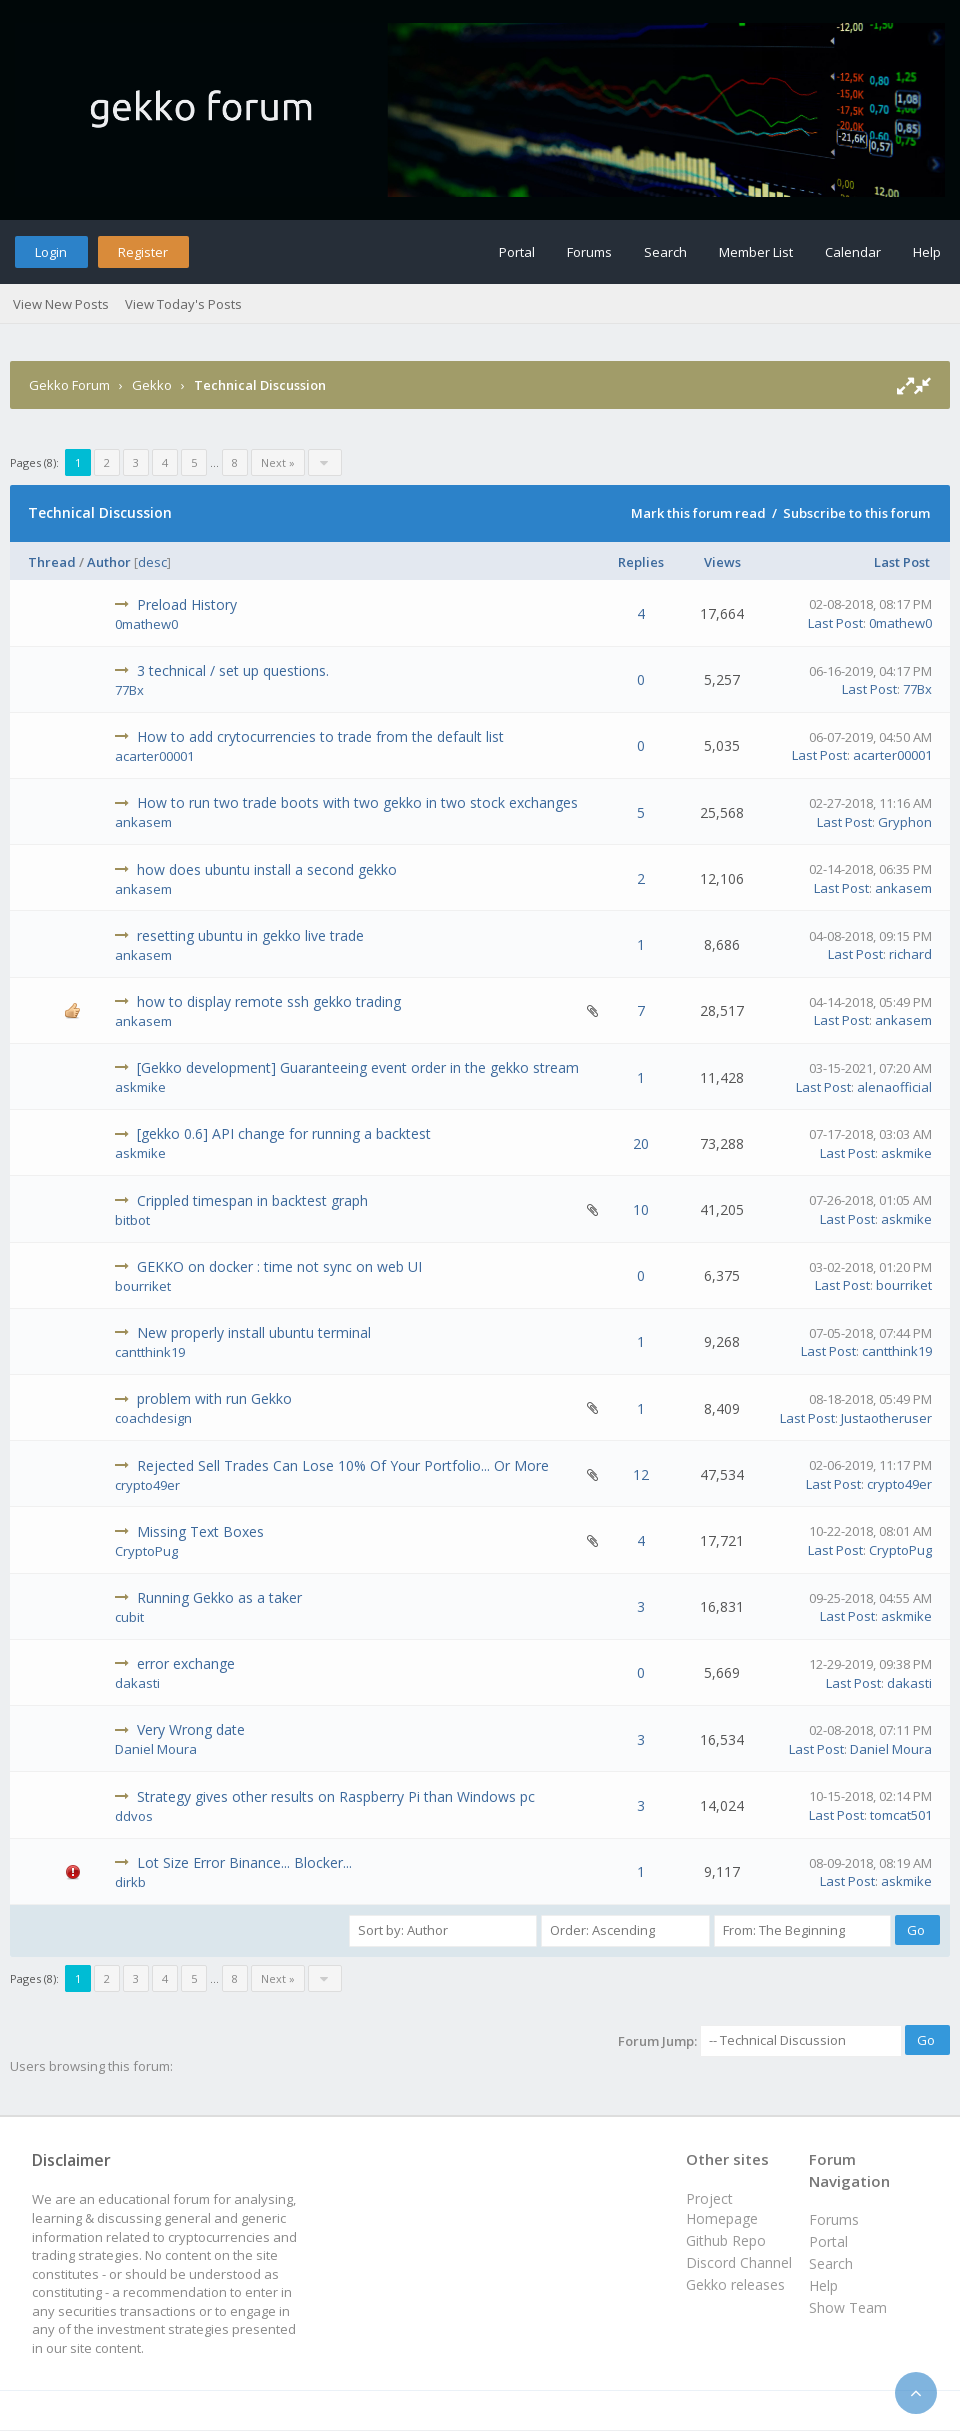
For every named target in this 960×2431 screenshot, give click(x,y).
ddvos (134, 1816)
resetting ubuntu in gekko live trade (250, 935)
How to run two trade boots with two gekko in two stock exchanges (357, 802)
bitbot (132, 1220)
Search (665, 252)
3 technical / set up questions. (233, 670)
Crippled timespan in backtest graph (252, 1200)
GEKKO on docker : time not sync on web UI (279, 1266)
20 (641, 1143)
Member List (756, 252)
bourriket (143, 1286)
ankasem (143, 822)
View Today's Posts (183, 304)
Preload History (187, 604)
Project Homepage (722, 2208)
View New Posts (61, 304)
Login (51, 252)
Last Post (902, 562)
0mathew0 (146, 624)
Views (722, 562)
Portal (517, 252)
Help (927, 252)
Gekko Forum (69, 385)
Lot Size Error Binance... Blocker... (244, 1862)
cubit (129, 1617)
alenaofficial (894, 1087)
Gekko (152, 385)
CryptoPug (146, 1551)
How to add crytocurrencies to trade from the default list (320, 736)
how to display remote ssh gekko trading (269, 1001)
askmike (140, 1087)
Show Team (848, 2307)
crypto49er (147, 1485)
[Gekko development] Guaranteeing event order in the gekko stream (358, 1067)
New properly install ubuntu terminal (254, 1332)
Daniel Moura (156, 1749)
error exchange (186, 1663)
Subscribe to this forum (856, 513)
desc (152, 562)
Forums (589, 252)
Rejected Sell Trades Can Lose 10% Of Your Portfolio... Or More (343, 1465)
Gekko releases (735, 2284)
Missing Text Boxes (200, 1531)
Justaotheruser (886, 1418)
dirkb (130, 1882)
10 (641, 1209)
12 (641, 1474)
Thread (52, 562)
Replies (641, 562)
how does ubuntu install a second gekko (267, 869)
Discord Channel (739, 2262)
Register (143, 252)
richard (910, 954)
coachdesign (153, 1418)
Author (109, 562)
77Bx (129, 690)
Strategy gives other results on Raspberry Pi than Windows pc (336, 1796)
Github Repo (726, 2240)
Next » (278, 462)
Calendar (853, 252)
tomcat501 (901, 1815)
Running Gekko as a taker (219, 1597)
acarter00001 (154, 756)
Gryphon (905, 822)
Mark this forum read (698, 513)
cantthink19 (150, 1352)
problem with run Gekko (214, 1398)
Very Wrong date (191, 1729)
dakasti (137, 1683)
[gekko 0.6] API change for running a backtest (284, 1133)
